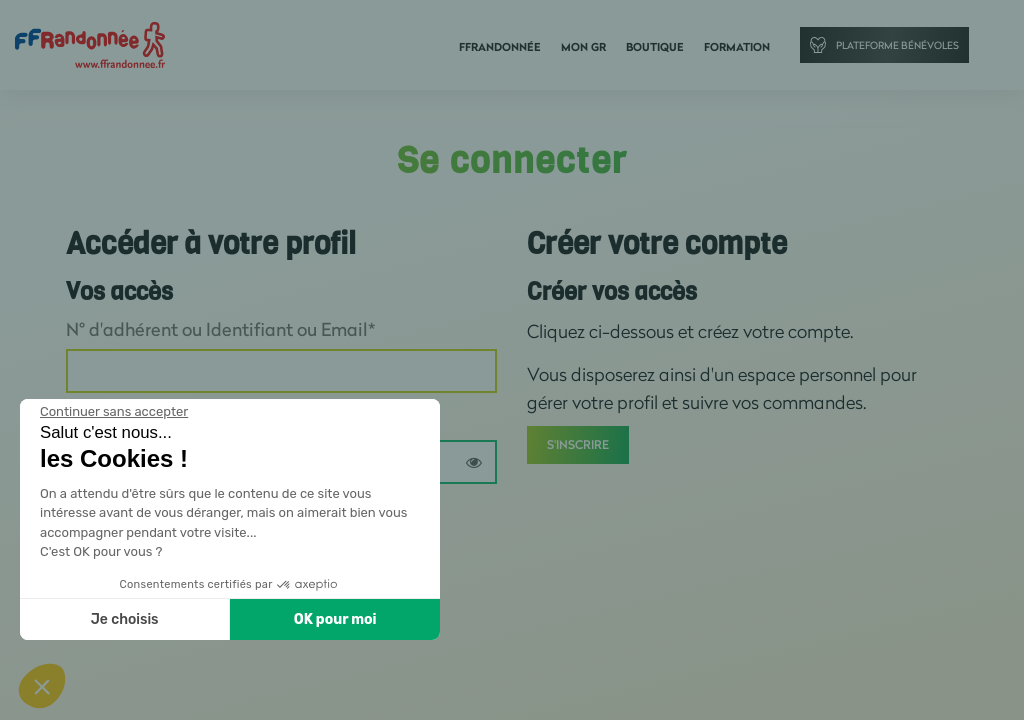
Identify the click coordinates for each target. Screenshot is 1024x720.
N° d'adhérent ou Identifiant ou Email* (220, 329)
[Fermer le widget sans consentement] (114, 412)
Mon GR (583, 47)
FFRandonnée (500, 47)
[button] (42, 686)
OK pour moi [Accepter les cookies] (335, 619)
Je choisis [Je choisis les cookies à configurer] (125, 619)
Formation (737, 47)
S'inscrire (578, 444)
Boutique (655, 47)
